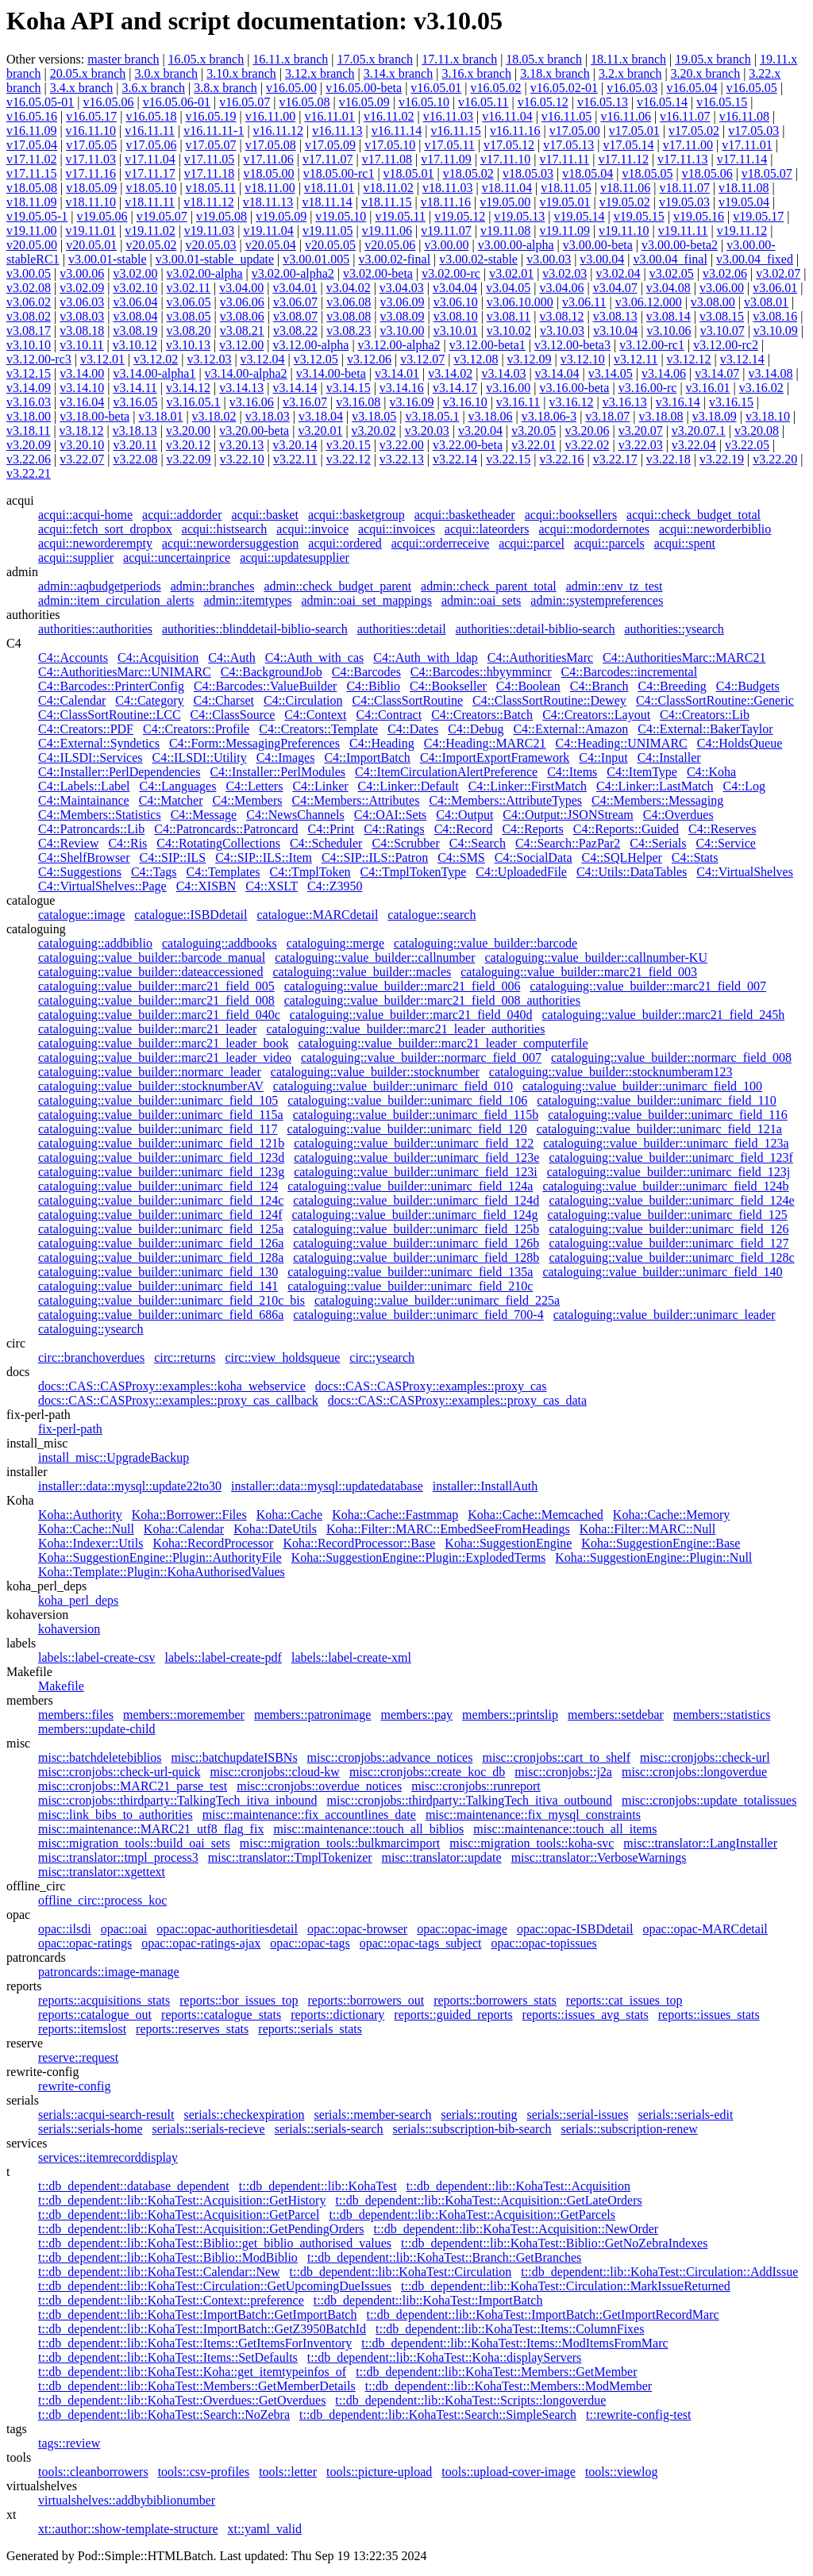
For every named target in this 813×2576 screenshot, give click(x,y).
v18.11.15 (386, 202)
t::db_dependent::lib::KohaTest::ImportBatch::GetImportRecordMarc (542, 2314)
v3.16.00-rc (647, 387)
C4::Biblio (373, 686)
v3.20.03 (427, 430)
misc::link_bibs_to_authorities (115, 1814)
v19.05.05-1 (36, 216)
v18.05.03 (528, 173)
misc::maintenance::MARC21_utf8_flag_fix (151, 1829)
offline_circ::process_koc (102, 1900)
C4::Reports (532, 829)
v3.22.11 (295, 459)
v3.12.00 (241, 345)
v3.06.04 (135, 302)
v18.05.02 (468, 173)
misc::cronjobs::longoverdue (694, 1771)
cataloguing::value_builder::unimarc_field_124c (160, 1200)
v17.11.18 (209, 173)
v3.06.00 (721, 287)
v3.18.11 (28, 430)
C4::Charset (224, 700)
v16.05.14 (662, 102)
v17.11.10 (505, 159)
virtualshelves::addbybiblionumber (126, 2500)
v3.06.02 (28, 302)
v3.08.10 (455, 316)
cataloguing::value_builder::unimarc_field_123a (665, 1143)
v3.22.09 (189, 459)
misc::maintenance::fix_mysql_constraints (533, 1814)
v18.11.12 (208, 202)
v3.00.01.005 (316, 259)
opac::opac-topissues (543, 1943)
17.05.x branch (375, 59)
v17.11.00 (688, 145)
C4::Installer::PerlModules (277, 772)
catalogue (30, 900)
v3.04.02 (348, 287)
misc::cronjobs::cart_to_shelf (556, 1757)
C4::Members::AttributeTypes (505, 800)
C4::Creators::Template (318, 729)
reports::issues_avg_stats (585, 2014)
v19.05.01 (564, 202)
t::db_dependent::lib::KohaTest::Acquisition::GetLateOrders (488, 2200)
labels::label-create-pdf (222, 1657)
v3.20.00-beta (254, 430)
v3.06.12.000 (648, 302)
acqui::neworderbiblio (715, 529)
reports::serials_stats (310, 2029)
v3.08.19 (135, 330)
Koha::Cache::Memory (671, 1514)
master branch (123, 59)
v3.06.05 (189, 302)
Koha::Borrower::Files (189, 1514)
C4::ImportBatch (367, 757)
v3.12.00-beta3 (572, 345)
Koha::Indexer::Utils (90, 1543)
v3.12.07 (422, 359)
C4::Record (463, 829)
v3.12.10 (583, 359)
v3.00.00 (446, 245)
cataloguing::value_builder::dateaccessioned (150, 971)
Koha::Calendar (184, 1529)
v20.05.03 (211, 245)
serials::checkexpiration (243, 2114)
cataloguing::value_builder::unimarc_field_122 (414, 1143)
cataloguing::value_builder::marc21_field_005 (156, 986)
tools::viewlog (621, 2471)
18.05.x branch (544, 59)
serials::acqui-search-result (106, 2114)
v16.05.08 (304, 102)
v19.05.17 (758, 216)
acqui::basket (264, 514)
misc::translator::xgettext (101, 1871)
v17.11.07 (327, 159)
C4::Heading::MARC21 (485, 743)
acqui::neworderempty (95, 543)
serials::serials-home (90, 2129)
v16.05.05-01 (40, 102)
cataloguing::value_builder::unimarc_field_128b (416, 1257)
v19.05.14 (579, 216)
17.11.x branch (459, 59)
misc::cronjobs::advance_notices (390, 1757)
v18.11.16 (446, 202)
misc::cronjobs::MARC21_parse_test (132, 1786)
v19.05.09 (281, 216)
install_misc (36, 1443)
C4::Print (331, 829)
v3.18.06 (490, 416)
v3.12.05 (316, 359)
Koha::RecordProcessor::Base (359, 1543)
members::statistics (722, 1714)
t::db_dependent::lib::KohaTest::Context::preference (171, 2300)
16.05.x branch (206, 59)
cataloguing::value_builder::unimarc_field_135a (410, 1271)
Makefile (29, 1671)
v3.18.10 (768, 416)
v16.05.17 (91, 116)
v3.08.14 (668, 316)
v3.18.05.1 (432, 416)
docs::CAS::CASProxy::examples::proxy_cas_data (457, 1400)
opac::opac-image (462, 1929)
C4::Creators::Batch (482, 714)
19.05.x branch (713, 59)
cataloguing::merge (335, 943)
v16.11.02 (389, 116)
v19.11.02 (150, 230)
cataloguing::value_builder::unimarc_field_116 (668, 1114)
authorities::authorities (95, 629)
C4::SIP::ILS (173, 857)
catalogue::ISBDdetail (190, 914)
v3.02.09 (82, 287)
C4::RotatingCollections (218, 843)
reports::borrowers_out (366, 2000)
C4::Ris (127, 843)
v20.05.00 (31, 245)
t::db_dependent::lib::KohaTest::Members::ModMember (508, 2386)
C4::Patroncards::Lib (91, 829)
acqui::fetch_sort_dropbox (105, 529)
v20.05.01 (91, 245)
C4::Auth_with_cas (314, 657)
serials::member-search (372, 2114)
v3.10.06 (668, 330)
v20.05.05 (330, 245)
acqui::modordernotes (593, 529)
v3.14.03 (503, 373)
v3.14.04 (557, 373)
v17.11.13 (682, 159)
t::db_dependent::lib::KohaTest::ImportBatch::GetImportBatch (197, 2314)
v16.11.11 (150, 130)
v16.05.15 (721, 102)
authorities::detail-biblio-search (535, 629)
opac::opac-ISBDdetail (575, 1929)
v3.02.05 (671, 273)
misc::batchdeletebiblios (100, 1757)
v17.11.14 (742, 159)
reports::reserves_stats (192, 2029)
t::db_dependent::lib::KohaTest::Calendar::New (159, 2271)
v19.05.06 (102, 216)
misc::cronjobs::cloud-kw (275, 1771)
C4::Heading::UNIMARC (622, 743)
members (29, 1700)
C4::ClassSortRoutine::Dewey (549, 700)
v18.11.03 (447, 187)
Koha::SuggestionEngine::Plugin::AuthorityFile (160, 1557)
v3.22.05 (747, 445)
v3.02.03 (564, 273)
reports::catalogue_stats (221, 2014)
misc (18, 1743)
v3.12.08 (475, 359)
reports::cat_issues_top (624, 2000)
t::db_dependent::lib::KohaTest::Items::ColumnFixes (510, 2329)
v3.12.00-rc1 (651, 345)
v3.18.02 (214, 416)
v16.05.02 (496, 87)
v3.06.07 (295, 302)
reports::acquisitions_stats (104, 2000)
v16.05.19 (211, 116)
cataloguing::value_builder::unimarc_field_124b (665, 1186)
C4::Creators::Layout (596, 714)
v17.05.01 (634, 130)
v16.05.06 (108, 102)
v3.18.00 (28, 416)
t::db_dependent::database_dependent (133, 2186)
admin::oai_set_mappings (366, 600)
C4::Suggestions (79, 872)
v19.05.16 (698, 216)
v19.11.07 (446, 230)
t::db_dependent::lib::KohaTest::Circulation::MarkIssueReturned (565, 2286)
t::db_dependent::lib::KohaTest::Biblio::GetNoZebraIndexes (554, 2243)
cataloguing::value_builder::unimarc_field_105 (158, 1100)
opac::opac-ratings (85, 1943)
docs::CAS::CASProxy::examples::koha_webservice (172, 1386)
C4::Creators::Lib (704, 714)
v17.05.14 (628, 145)
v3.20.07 (640, 430)
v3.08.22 (295, 330)
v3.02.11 (188, 287)
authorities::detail (401, 629)
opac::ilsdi (64, 1929)
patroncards (36, 1957)
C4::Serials (658, 843)
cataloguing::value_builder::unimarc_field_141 (158, 1286)
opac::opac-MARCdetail (705, 1929)
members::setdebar (616, 1714)
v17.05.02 (694, 130)
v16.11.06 (625, 116)
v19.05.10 (340, 216)
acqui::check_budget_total (693, 514)
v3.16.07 (305, 402)
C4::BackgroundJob (271, 672)
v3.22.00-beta (468, 445)
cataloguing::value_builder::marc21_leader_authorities (405, 1029)
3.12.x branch (320, 73)
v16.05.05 (751, 87)
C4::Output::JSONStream (568, 814)
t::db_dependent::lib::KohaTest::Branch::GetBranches (444, 2257)
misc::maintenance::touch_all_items (565, 1829)
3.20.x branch (706, 73)
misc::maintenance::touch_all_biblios (368, 1829)
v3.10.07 (722, 330)
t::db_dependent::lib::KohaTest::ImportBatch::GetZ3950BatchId (202, 2329)
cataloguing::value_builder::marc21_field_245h (662, 1014)
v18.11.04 (507, 187)
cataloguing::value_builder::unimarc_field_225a (437, 1300)
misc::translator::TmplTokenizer (290, 1857)
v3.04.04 (455, 287)
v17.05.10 (389, 145)
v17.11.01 (747, 145)
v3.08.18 (82, 330)
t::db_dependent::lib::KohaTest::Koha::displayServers (444, 2357)
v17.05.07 (211, 145)
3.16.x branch (476, 73)
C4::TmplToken (310, 872)
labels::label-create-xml (351, 1657)
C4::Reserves (722, 829)
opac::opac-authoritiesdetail (227, 1929)
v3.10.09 (775, 330)
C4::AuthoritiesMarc (540, 657)
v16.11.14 (397, 130)
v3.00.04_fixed (754, 259)
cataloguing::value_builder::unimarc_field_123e (416, 1157)
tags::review (69, 2443)
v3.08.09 (402, 316)
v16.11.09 (31, 130)
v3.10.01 (455, 330)
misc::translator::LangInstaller (700, 1843)
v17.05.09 (330, 145)
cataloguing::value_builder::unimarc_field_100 (642, 1086)
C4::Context (315, 714)
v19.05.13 (519, 216)
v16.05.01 (435, 87)
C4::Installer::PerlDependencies (119, 772)
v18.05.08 (31, 187)
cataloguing (36, 929)
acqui (20, 500)
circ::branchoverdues (91, 1357)
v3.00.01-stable (107, 259)
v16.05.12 (543, 102)
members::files (76, 1714)
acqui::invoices (396, 529)
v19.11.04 (268, 230)
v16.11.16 (515, 130)
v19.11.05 (327, 230)
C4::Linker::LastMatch (655, 786)
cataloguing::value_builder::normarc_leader (149, 1071)
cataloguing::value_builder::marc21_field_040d (411, 1014)
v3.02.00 (135, 273)
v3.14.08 (770, 373)
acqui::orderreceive (440, 543)
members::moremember (184, 1714)
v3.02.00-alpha (205, 273)
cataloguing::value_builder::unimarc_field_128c (671, 1257)
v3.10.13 (188, 345)
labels (21, 1643)
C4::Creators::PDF (85, 729)
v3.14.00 (82, 373)
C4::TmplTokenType (413, 872)
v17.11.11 (564, 159)
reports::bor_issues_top (238, 2000)
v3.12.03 (209, 359)
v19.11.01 (91, 230)
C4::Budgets (748, 686)
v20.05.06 (389, 245)
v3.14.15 (348, 387)
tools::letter (288, 2471)
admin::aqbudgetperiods (99, 586)
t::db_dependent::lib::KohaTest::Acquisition (518, 2186)
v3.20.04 (480, 430)
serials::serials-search (329, 2129)
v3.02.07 (778, 273)
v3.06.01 (775, 287)
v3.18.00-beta (94, 416)
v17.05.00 (574, 130)
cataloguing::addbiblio (95, 943)
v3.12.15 (28, 373)
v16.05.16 (31, 116)
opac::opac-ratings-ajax (200, 1943)
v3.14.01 (397, 373)
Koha (20, 1500)
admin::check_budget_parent (337, 586)
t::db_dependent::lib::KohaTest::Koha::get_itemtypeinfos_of (192, 2371)
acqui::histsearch (225, 529)
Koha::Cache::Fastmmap (395, 1514)
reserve (24, 2043)
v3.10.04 (615, 330)
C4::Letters (254, 786)
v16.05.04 (691, 87)
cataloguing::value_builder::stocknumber (375, 1071)
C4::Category (149, 700)
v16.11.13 (337, 130)
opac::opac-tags (309, 1943)
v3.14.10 (82, 387)
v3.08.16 (775, 316)
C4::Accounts (73, 657)
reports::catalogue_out (95, 2014)
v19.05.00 (505, 202)
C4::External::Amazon (570, 729)
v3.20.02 (374, 430)
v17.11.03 (91, 159)
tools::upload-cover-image (508, 2471)
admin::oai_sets (481, 600)
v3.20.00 (188, 430)
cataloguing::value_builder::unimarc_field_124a (410, 1186)
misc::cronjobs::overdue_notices (319, 1786)
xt (11, 2514)
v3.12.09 (529, 359)
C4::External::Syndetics (99, 743)
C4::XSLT (271, 886)
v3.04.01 (294, 287)
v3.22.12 (348, 459)
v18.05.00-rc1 (339, 173)
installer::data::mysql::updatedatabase (327, 1486)
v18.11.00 (270, 187)
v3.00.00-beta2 (680, 245)
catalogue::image (81, 914)
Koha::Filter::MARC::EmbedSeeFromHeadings (448, 1529)
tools (18, 2457)
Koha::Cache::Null (86, 1529)
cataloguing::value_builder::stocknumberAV (151, 1086)
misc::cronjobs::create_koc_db (427, 1771)
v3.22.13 (402, 459)
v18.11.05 (566, 187)
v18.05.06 (707, 173)
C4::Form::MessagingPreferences (254, 743)
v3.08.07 (295, 316)
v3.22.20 (775, 459)
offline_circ (35, 1886)
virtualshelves (41, 2486)
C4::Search (477, 843)
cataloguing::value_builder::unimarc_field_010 (393, 1086)
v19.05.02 (624, 202)
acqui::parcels (609, 543)
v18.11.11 (150, 202)
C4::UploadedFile (521, 872)
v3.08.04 (135, 316)
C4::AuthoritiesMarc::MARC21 (684, 657)
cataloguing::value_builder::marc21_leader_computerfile (443, 1043)
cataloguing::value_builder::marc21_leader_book (163, 1043)
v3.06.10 (455, 302)
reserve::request (78, 2057)
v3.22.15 (508, 459)
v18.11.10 (91, 202)
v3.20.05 (533, 430)
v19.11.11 (683, 230)
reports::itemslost (82, 2029)
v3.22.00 (402, 445)
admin (22, 572)
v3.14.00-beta (331, 373)
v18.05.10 (150, 187)
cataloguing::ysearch (90, 1329)
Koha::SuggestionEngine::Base (660, 1543)
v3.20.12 (188, 445)
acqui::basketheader (464, 514)
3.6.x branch (153, 87)
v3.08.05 (189, 316)
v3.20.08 (756, 430)
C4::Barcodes (366, 672)
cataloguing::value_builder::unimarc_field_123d (161, 1157)
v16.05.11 (483, 102)
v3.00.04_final (670, 259)
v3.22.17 (615, 459)
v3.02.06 (725, 273)
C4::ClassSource (233, 714)
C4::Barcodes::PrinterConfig (111, 686)
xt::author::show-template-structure (128, 2529)
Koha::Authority (80, 1514)
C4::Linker (320, 786)
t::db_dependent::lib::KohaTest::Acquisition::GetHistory (182, 2200)
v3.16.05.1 (194, 402)
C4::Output (464, 814)
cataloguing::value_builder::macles (361, 971)
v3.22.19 (721, 459)
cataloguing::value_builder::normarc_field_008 (671, 1057)
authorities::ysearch (673, 629)
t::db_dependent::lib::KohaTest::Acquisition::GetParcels (472, 2214)
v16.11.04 (507, 116)
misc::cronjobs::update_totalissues (709, 1800)
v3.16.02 (761, 387)
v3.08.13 (615, 316)
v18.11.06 (625, 187)
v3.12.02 (155, 359)
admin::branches (213, 586)
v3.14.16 (402, 387)
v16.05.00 (291, 87)
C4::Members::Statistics (99, 814)
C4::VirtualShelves (744, 872)
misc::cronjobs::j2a (563, 1771)
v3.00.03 (548, 259)
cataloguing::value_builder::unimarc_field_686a (160, 1314)
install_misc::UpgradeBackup (113, 1457)
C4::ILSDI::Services (90, 757)
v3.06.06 (242, 302)
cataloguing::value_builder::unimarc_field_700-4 (418, 1314)
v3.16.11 (518, 402)
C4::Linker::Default (408, 786)
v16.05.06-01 (176, 102)
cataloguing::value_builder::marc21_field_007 (648, 986)
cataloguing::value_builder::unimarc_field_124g (414, 1214)
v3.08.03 (82, 316)
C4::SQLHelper (622, 857)
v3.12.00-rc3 (38, 359)
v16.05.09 (364, 102)
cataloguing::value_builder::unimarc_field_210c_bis (171, 1300)
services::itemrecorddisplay (108, 2157)
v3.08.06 (242, 316)
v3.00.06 (82, 273)
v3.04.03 (402, 287)
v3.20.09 (28, 445)
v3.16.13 (625, 402)
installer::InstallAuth (485, 1486)
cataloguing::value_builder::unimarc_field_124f (160, 1214)
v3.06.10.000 (520, 302)
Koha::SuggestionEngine (508, 1543)
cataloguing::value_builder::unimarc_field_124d (416, 1200)
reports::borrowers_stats (495, 2000)
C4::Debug (475, 729)
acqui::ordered (344, 543)
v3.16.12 (571, 402)
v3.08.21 (242, 330)
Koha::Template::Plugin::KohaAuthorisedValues (161, 1571)
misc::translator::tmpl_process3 (118, 1857)
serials (22, 2100)
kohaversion (37, 1614)
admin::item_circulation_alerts (116, 600)
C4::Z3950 (334, 886)
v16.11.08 (744, 116)
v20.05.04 (270, 245)
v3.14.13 (241, 387)
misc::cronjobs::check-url (705, 1757)
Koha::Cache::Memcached (535, 1514)
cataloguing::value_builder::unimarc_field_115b (416, 1114)
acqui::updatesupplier (294, 557)
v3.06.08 (348, 302)
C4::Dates (412, 729)
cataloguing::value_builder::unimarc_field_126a (160, 1243)
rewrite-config (42, 2071)
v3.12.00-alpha (310, 345)
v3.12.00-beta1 (487, 345)
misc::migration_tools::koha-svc (531, 1843)
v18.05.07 (767, 173)
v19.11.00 (31, 230)
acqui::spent (684, 543)
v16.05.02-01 (564, 87)
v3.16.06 (251, 402)
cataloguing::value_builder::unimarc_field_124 (158, 1186)
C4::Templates (223, 872)
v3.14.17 (455, 387)
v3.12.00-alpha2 (399, 345)
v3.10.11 (81, 345)
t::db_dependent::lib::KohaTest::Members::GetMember (496, 2371)
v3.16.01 (708, 387)
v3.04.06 (561, 287)
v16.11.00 (270, 116)
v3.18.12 (82, 430)
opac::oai (124, 1929)
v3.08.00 (713, 302)
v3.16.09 (411, 402)
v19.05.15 (639, 216)
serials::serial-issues (577, 2114)
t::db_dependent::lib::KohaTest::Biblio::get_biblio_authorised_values (214, 2243)
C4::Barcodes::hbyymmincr (481, 672)
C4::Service (725, 843)
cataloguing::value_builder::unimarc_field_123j (669, 1171)
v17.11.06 (268, 159)
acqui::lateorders (487, 529)
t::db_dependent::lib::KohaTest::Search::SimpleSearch (437, 2414)
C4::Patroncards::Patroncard (226, 829)
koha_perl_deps (46, 1586)
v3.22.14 (455, 459)
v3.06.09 (402, 302)
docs (17, 1371)
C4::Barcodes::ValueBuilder (265, 686)
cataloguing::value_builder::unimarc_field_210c (410, 1286)
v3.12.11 (635, 359)
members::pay (416, 1714)
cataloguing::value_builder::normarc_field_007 (421, 1057)
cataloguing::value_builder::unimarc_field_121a (659, 1129)
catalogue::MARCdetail (317, 914)
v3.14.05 (610, 373)
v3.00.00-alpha (516, 245)
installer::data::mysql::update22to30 (130, 1486)
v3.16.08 (358, 402)
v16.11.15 (455, 130)
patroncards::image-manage (108, 1971)
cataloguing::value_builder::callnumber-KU (595, 957)
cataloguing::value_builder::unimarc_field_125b (416, 1229)
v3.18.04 (321, 416)
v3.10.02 (509, 330)
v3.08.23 (348, 330)
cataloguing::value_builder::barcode (485, 943)
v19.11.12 (742, 230)
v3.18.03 (267, 416)
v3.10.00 (402, 330)
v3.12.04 (263, 359)
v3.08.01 (766, 302)
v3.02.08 (28, 287)
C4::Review (68, 843)
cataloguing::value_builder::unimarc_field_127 (668, 1243)
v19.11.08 (505, 230)
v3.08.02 (28, 316)
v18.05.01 (408, 173)
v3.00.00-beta (598, 245)
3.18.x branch (555, 73)
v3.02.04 (618, 273)
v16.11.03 (448, 116)
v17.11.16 (91, 173)
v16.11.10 (91, 130)
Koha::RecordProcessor (212, 1543)
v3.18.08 (661, 416)
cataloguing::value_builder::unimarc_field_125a (160, 1229)
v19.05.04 (744, 202)
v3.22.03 (640, 445)
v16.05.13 (602, 102)
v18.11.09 (31, 202)
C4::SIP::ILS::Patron (375, 857)
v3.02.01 (511, 273)
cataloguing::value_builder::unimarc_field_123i (416, 1171)
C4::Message (204, 814)
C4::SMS (461, 857)
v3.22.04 (694, 445)
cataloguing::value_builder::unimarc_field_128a (160, 1257)
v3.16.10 (465, 402)
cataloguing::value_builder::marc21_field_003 (578, 971)
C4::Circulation (303, 700)
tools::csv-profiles (204, 2471)
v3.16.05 (135, 402)
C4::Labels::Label (84, 786)
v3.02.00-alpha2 (293, 273)
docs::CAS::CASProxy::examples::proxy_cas (431, 1386)
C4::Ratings (394, 829)
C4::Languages (178, 786)
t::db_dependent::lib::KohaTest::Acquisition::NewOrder (515, 2229)
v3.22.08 (135, 459)
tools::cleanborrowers (93, 2471)
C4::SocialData (533, 857)
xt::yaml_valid (265, 2529)
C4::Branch (599, 686)
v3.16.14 (678, 402)
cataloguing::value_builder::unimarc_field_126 (668, 1229)
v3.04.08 (668, 287)
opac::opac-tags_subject (421, 1943)
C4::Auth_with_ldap (425, 657)
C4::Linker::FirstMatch (527, 786)
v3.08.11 (508, 316)
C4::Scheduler (326, 843)
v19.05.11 (401, 216)
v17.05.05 (91, 145)
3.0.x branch (166, 73)
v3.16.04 (82, 402)
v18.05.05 (647, 173)
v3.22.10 (242, 459)
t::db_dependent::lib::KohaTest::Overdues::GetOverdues (182, 2400)
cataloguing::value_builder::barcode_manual (151, 957)
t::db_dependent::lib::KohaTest (318, 2186)
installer (27, 1471)
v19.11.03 (209, 230)
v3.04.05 (508, 287)
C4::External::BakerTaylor (705, 729)
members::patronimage (313, 1714)
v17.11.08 (387, 159)
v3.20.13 (241, 445)
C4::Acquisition (158, 657)
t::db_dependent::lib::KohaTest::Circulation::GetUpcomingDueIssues (214, 2286)
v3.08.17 (28, 330)
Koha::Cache (289, 1514)
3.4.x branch (82, 87)
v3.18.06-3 (549, 416)
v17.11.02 (31, 159)
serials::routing (479, 2114)
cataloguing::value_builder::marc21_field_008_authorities (432, 1000)
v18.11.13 (268, 202)
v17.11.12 (624, 159)
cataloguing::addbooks (219, 943)
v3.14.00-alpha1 (154, 373)
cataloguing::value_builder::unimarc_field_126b (416, 1243)
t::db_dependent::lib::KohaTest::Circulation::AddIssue (659, 2271)
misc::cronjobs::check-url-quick (119, 1771)
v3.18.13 (135, 430)
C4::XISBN (206, 886)
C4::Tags (154, 872)
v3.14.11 (134, 387)
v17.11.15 (31, 173)
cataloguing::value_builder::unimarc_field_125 (668, 1214)
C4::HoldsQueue (740, 743)
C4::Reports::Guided (626, 829)
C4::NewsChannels (295, 814)
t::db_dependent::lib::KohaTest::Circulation (401, 2271)
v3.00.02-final (394, 259)
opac (18, 1914)
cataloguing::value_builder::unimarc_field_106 (407, 1100)
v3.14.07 (717, 373)
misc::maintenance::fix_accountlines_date (309, 1814)
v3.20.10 (82, 445)
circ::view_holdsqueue (282, 1357)
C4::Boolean (528, 686)
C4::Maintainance (83, 800)
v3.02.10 (135, 287)
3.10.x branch (241, 73)
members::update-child (97, 1729)
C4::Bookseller (448, 686)
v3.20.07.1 (699, 430)
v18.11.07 (684, 187)
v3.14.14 (294, 387)
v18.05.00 (268, 173)
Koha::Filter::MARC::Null (648, 1529)
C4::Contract (389, 714)
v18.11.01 (329, 187)
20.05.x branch (88, 73)
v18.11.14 (327, 202)
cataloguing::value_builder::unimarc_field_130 (158, 1271)
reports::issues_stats (709, 2014)
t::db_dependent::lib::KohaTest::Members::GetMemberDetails (197, 2386)
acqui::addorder (182, 514)
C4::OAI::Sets (390, 814)
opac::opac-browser (357, 1929)
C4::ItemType (642, 772)
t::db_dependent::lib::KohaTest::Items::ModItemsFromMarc (514, 2343)
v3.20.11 (134, 445)
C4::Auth (232, 657)
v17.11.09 (446, 159)
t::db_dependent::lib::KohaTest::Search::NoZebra (164, 2414)
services (27, 2143)
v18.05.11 (211, 187)
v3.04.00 (241, 287)
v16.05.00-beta (364, 87)
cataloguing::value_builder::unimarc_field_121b (161, 1143)
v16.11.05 (566, 116)
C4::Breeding (672, 686)
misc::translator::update (442, 1857)
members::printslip (510, 1714)
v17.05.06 (150, 145)
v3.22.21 (28, 473)
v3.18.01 (160, 416)
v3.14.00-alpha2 (246, 373)
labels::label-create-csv (96, 1657)
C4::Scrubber (405, 843)
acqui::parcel (531, 543)
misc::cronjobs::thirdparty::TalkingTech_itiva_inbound (177, 1800)
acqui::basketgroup (356, 514)
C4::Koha (711, 772)
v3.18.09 (714, 416)
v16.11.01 (329, 116)
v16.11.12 (278, 130)
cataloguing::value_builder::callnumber (375, 957)
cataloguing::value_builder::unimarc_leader (664, 1314)
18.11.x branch (628, 59)
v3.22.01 (533, 445)
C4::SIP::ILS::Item (263, 857)
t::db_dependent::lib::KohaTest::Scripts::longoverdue (470, 2400)
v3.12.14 (742, 359)
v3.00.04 (602, 259)
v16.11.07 (685, 116)
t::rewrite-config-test (638, 2414)
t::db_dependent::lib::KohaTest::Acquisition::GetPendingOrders (201, 2229)
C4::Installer (669, 757)
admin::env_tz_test (614, 586)
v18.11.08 (744, 187)
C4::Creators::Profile (196, 729)
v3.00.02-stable (478, 259)
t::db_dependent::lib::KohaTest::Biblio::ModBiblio (168, 2257)
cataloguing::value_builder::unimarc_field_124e (671, 1200)
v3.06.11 (584, 302)
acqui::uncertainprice (176, 557)
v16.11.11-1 (213, 130)
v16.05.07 (244, 102)
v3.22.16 (561, 459)
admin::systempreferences (596, 600)
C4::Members (248, 800)
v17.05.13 (568, 145)
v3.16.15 (731, 402)
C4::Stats (695, 857)
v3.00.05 (28, 273)
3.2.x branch (630, 73)
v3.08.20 (189, 330)
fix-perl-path (38, 1414)
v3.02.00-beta (378, 273)
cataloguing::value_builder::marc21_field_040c (159, 1014)
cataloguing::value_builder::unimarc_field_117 (158, 1129)
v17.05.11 (449, 145)
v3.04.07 (615, 287)
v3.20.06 (586, 430)
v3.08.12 (561, 316)
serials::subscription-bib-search (472, 2129)
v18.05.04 (587, 173)
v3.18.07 (607, 416)
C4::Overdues (678, 814)
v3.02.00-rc (451, 273)
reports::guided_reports (453, 2014)
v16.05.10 (424, 102)
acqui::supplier (76, 557)
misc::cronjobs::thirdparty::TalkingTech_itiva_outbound (468, 1800)
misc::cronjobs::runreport (476, 1786)
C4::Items (572, 772)
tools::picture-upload (379, 2471)
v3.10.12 (135, 345)
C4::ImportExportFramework (494, 757)
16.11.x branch (290, 59)
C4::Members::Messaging (657, 800)
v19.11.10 (624, 230)
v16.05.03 (632, 87)
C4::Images (285, 757)
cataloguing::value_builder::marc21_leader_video (164, 1057)
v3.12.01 (102, 359)
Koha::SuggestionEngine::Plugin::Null (653, 1557)
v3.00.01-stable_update (215, 259)
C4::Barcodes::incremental (629, 672)
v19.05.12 (459, 216)
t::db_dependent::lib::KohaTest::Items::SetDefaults (168, 2357)
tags (16, 2429)
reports (23, 1986)
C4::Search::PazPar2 (567, 843)
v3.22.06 (28, 459)
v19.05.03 (684, 202)
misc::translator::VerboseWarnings (599, 1857)
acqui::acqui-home (85, 514)
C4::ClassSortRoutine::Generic (715, 700)
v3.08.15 (721, 316)
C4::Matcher (171, 800)
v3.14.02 (450, 373)
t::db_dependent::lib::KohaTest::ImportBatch (428, 2300)
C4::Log (744, 786)
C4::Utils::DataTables (631, 872)
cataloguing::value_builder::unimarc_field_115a (160, 1114)
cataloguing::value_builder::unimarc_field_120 (407, 1129)
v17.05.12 (509, 145)
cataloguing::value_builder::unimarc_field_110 (656, 1100)
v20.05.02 (150, 245)
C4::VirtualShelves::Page (102, 886)
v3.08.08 (348, 316)
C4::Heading (381, 743)
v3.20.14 (294, 445)
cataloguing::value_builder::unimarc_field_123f (670, 1157)
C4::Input (603, 757)
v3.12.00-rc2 (725, 345)
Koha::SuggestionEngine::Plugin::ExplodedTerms (418, 1557)
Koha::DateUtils (275, 1529)
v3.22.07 (82, 459)
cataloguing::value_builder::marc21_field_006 (402, 986)
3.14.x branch (398, 73)
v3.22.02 (586, 445)
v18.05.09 (91, 187)
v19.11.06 (387, 230)
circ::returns (184, 1357)
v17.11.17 (150, 173)
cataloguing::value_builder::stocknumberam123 (611, 1071)
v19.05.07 (162, 216)
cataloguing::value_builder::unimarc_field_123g (161, 1171)
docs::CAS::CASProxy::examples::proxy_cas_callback (178, 1400)
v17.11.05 (209, 159)
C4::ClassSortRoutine (408, 700)
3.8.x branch (225, 87)
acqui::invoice (312, 529)
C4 (13, 643)
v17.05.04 (31, 145)
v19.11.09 (564, 230)
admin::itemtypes (247, 600)
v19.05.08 (221, 216)
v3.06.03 (82, 302)
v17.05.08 (270, 145)
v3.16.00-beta (574, 387)
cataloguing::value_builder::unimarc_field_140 (662, 1271)
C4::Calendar (72, 700)
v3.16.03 (28, 402)
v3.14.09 (28, 387)
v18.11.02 (388, 187)
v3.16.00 (508, 387)
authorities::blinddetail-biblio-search (255, 629)
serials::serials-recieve (208, 2129)
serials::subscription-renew (629, 2129)
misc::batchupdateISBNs (234, 1757)
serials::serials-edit (685, 2114)
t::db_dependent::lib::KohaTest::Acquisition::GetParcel (178, 2214)
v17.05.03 (753, 130)
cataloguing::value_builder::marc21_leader (147, 1029)
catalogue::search (431, 914)
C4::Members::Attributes (356, 800)
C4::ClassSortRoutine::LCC (109, 714)
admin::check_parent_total (489, 586)
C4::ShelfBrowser (84, 857)
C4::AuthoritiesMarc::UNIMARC (124, 672)
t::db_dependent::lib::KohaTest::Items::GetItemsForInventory (195, 2343)
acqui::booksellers (571, 514)
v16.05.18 (150, 116)
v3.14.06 (664, 373)
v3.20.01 (320, 430)
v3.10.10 (28, 345)
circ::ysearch (381, 1357)
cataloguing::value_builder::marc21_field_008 (156, 1000)
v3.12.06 (369, 359)
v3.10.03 (562, 330)
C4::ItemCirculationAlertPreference (446, 772)
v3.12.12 (689, 359)
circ (15, 1343)
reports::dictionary (337, 2014)
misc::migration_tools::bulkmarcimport (340, 1843)
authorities (33, 614)
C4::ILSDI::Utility (199, 757)
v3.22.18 (668, 459)
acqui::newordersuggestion (230, 543)
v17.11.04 (150, 159)
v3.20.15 (348, 445)
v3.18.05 (374, 416)
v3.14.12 (188, 387)
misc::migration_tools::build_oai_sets (134, 1843)
